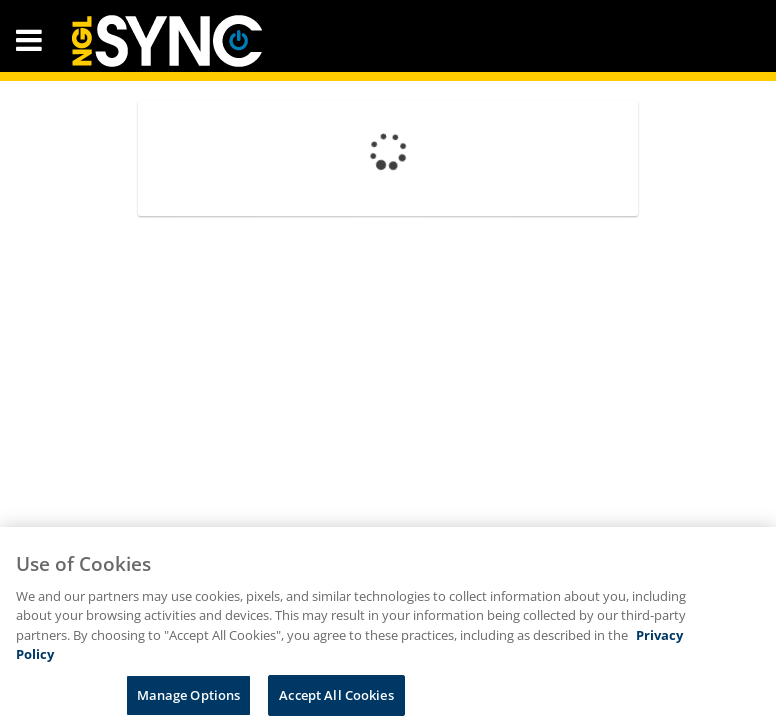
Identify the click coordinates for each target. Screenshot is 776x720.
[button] (29, 40)
